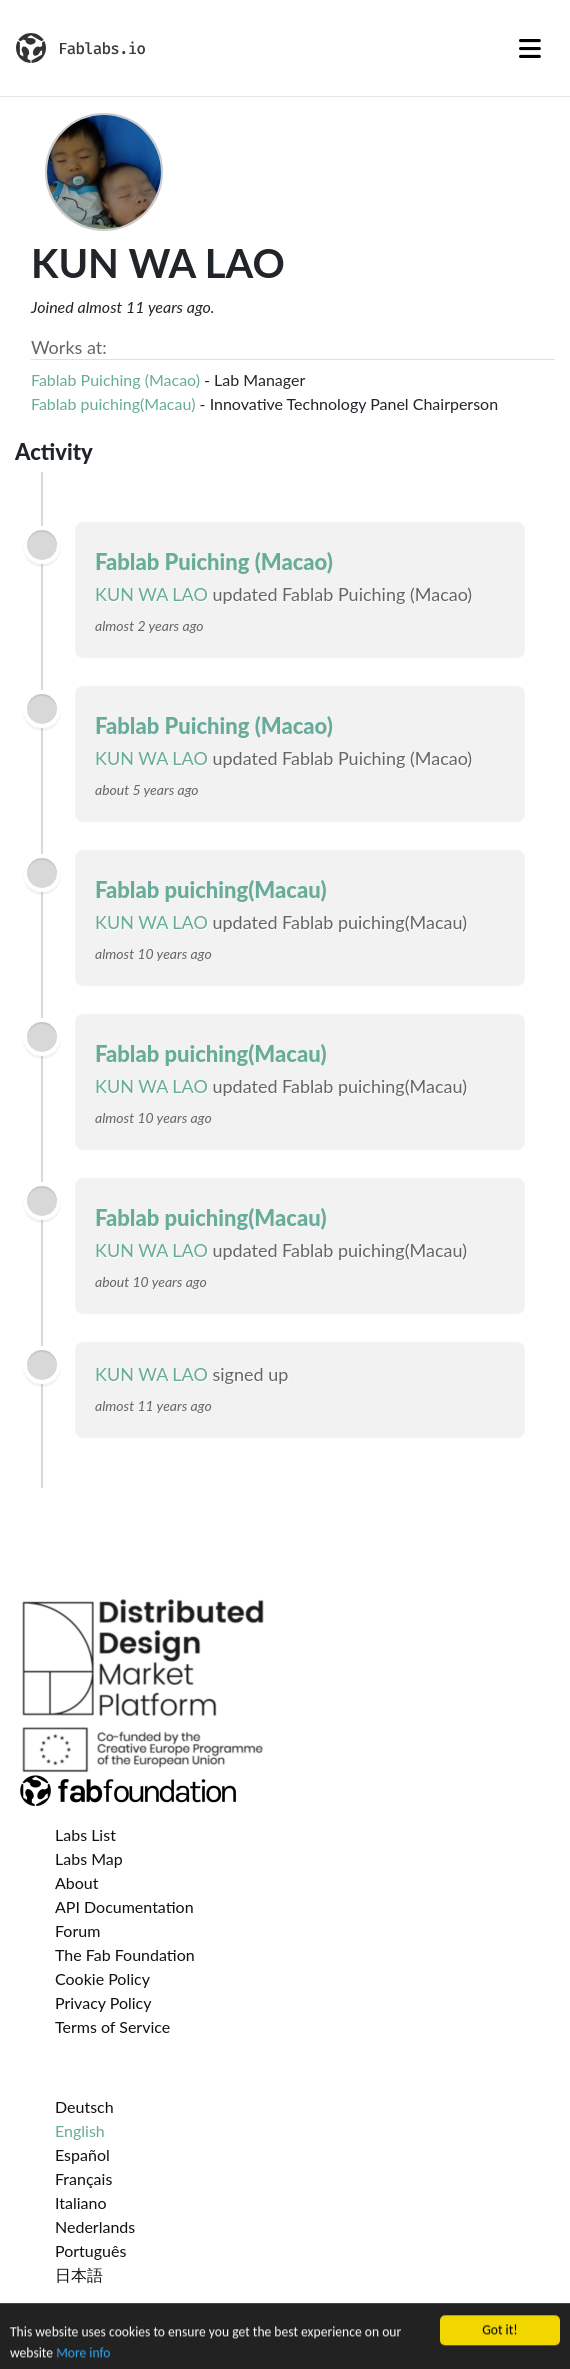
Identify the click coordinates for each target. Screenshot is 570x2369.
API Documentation (124, 1906)
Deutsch (84, 2106)
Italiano (81, 2202)
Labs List (85, 1834)
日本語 (79, 2274)
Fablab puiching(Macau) (113, 403)
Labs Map (89, 1858)
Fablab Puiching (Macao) (115, 379)
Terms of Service (112, 2026)
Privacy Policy (103, 2002)
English (80, 2130)
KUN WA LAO (151, 594)
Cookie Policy (102, 1978)
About (77, 1882)
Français (83, 2178)
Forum (77, 1930)
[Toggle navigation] (530, 48)
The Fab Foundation (125, 1954)
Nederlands (95, 2226)
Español (82, 2154)
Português (90, 2250)
